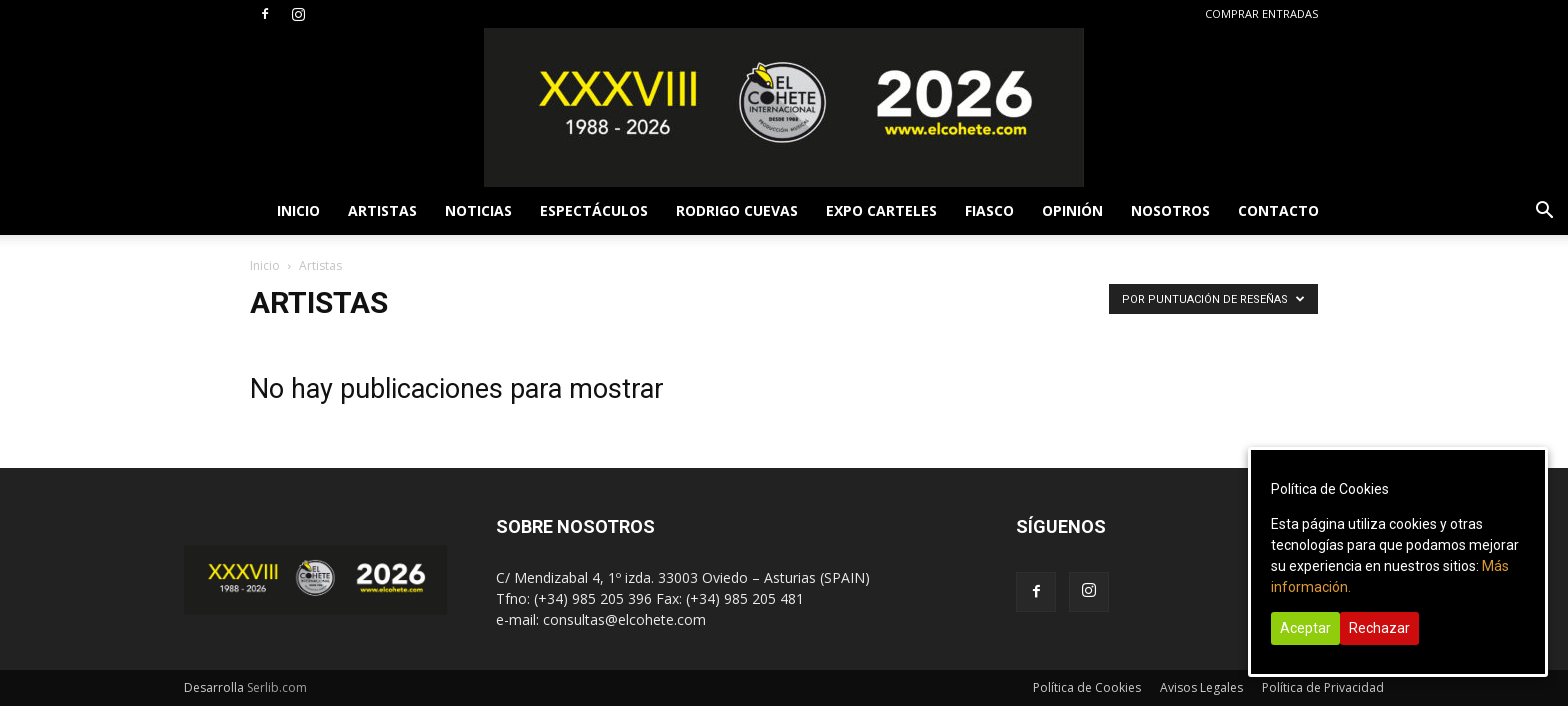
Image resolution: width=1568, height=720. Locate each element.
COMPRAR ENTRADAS (1261, 13)
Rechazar (1379, 628)
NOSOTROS (1170, 210)
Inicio (265, 265)
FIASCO (989, 210)
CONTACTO (1278, 210)
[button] (1544, 212)
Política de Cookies (1087, 687)
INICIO (298, 210)
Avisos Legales (1201, 687)
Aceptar (1305, 628)
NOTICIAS (478, 210)
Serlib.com (277, 687)
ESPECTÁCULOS (594, 210)
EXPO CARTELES (881, 210)
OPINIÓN (1072, 210)
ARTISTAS (382, 210)
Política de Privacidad (1323, 687)
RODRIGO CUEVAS (737, 210)
